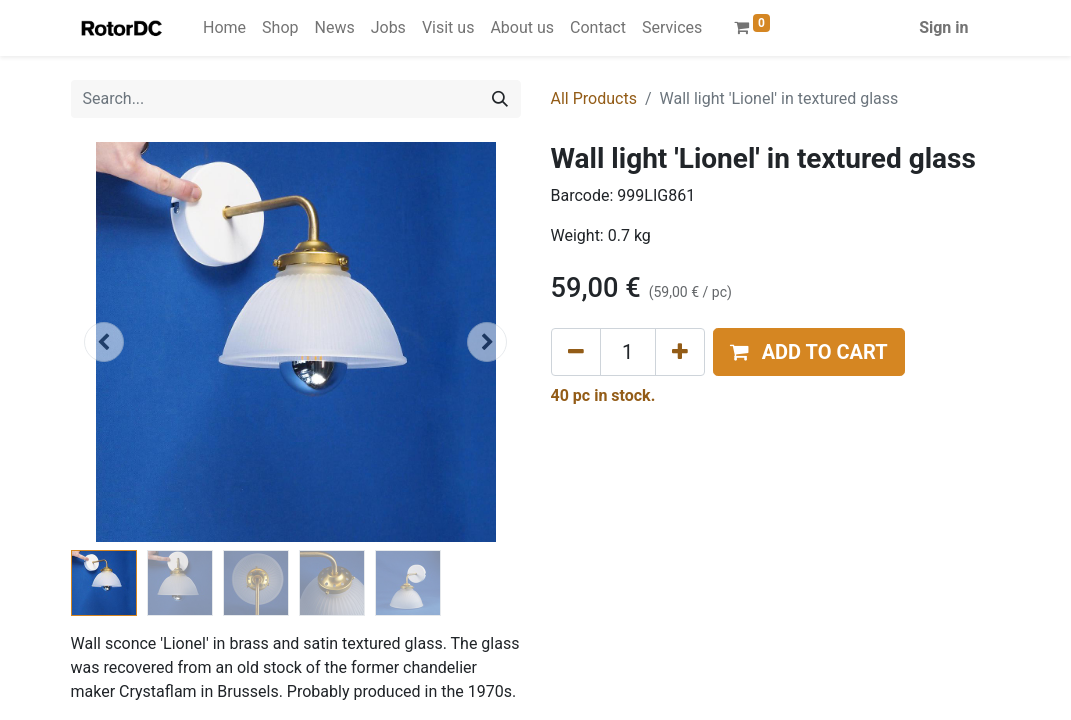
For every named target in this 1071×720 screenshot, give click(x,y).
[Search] (500, 99)
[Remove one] (576, 352)
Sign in (943, 27)
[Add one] (680, 352)
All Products (594, 98)
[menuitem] (224, 28)
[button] (105, 342)
